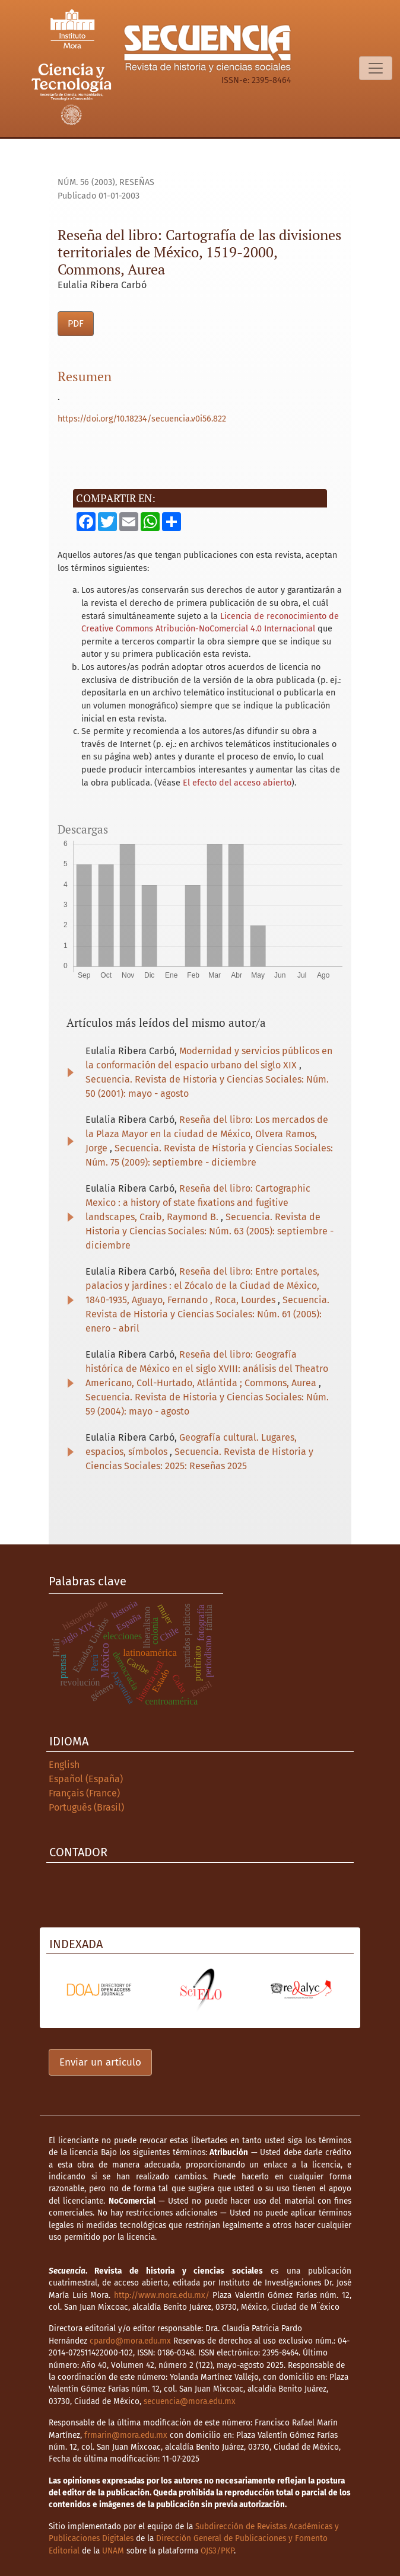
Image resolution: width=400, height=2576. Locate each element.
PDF (76, 323)
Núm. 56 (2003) (86, 182)
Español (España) (86, 1779)
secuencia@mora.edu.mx (190, 2401)
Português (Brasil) (86, 1807)
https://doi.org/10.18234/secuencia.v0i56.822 (142, 419)
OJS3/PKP (217, 2551)
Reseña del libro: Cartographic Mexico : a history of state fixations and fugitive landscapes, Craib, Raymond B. (197, 1202)
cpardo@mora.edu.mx (130, 2341)
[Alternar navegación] (375, 68)
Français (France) (84, 1793)
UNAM (113, 2551)
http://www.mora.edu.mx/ (161, 2295)
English (64, 1764)
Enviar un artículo (100, 2062)
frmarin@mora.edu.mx (125, 2435)
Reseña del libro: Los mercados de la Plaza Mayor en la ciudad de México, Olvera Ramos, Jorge (206, 1134)
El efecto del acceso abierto (237, 783)
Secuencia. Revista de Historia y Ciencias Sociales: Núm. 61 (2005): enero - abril (207, 1314)
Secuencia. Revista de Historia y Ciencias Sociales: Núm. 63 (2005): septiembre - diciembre (209, 1231)
